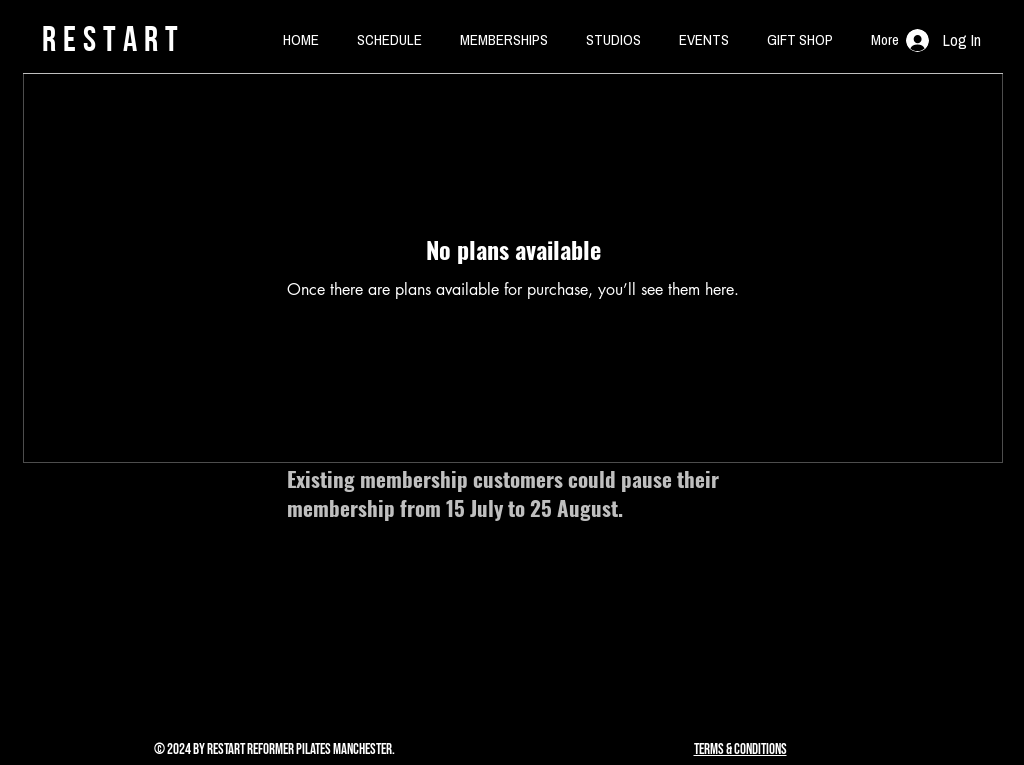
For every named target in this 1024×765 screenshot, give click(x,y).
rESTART (113, 38)
